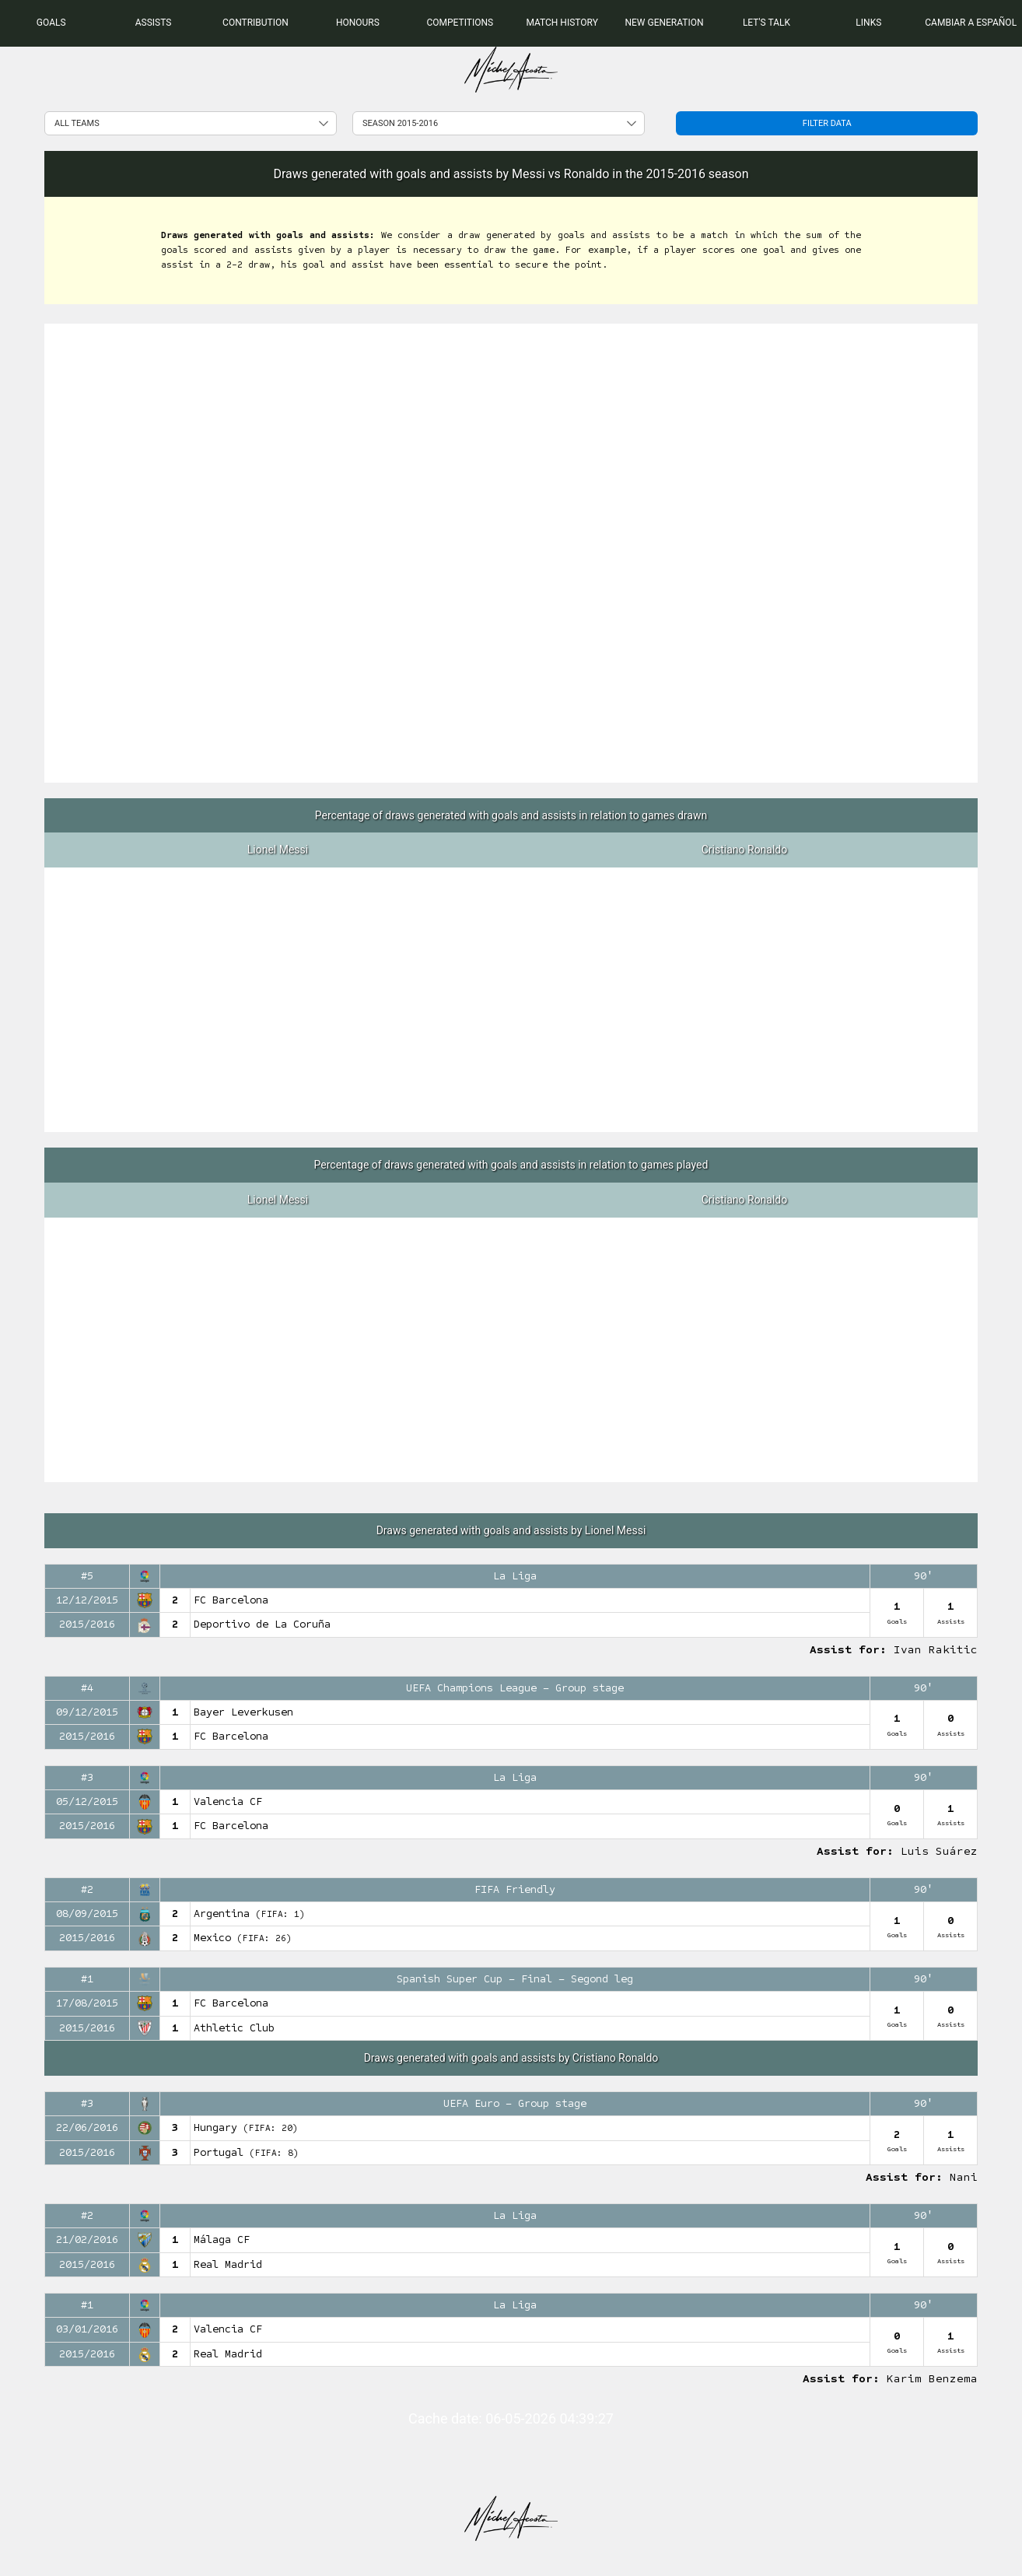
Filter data (827, 123)
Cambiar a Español (971, 22)
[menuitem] (51, 23)
